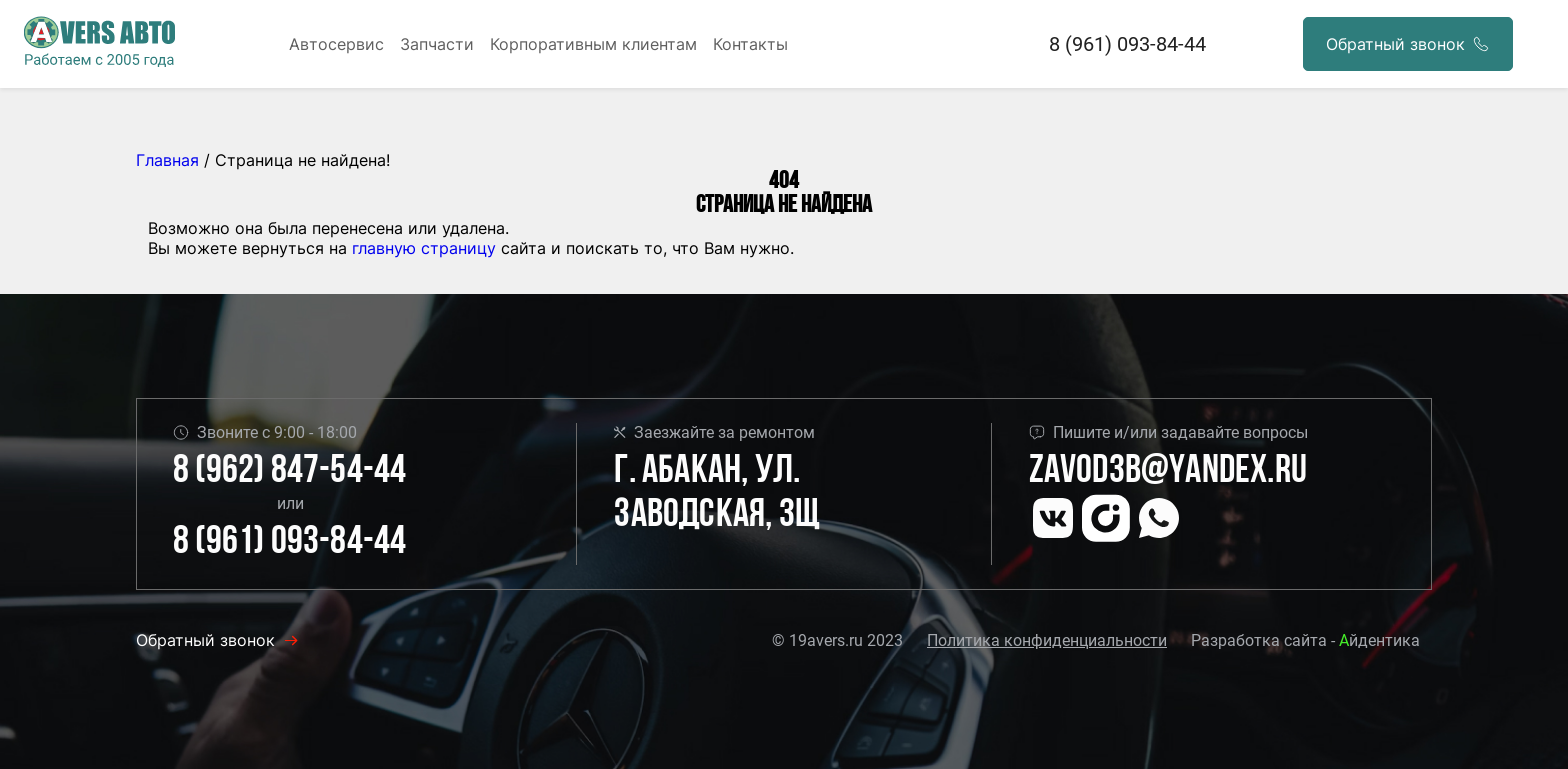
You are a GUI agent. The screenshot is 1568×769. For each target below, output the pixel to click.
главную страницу (424, 248)
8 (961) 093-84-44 (1127, 44)
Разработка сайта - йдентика (1305, 640)
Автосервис (336, 44)
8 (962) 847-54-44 (289, 472)
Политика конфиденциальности (1047, 640)
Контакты (750, 44)
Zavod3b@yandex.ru (1168, 472)
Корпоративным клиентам (593, 44)
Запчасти (437, 44)
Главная (167, 160)
